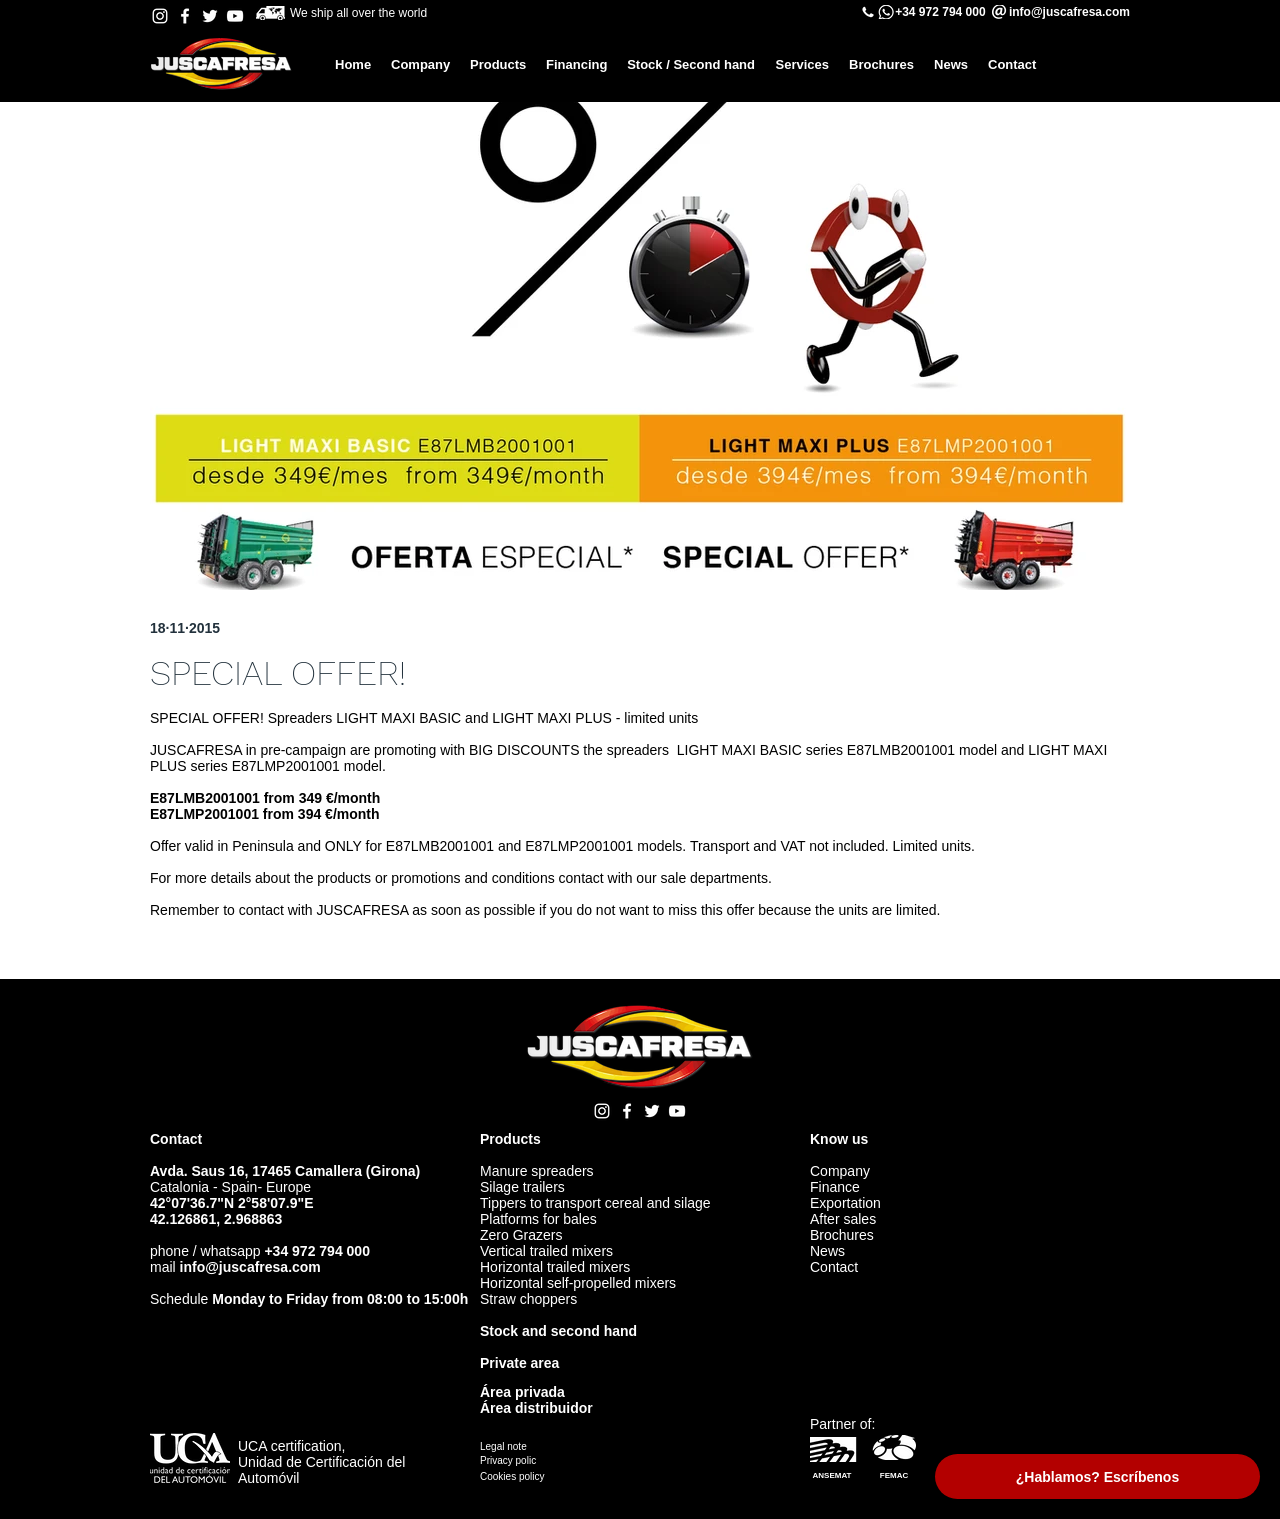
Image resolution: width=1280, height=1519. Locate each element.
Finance (835, 1187)
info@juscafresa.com (250, 1267)
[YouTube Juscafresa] (235, 16)
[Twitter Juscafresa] (210, 16)
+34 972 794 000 (940, 12)
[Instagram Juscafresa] (160, 16)
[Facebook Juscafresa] (185, 16)
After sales (843, 1219)
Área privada (522, 1392)
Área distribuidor (536, 1408)
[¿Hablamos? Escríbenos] (1097, 1476)
